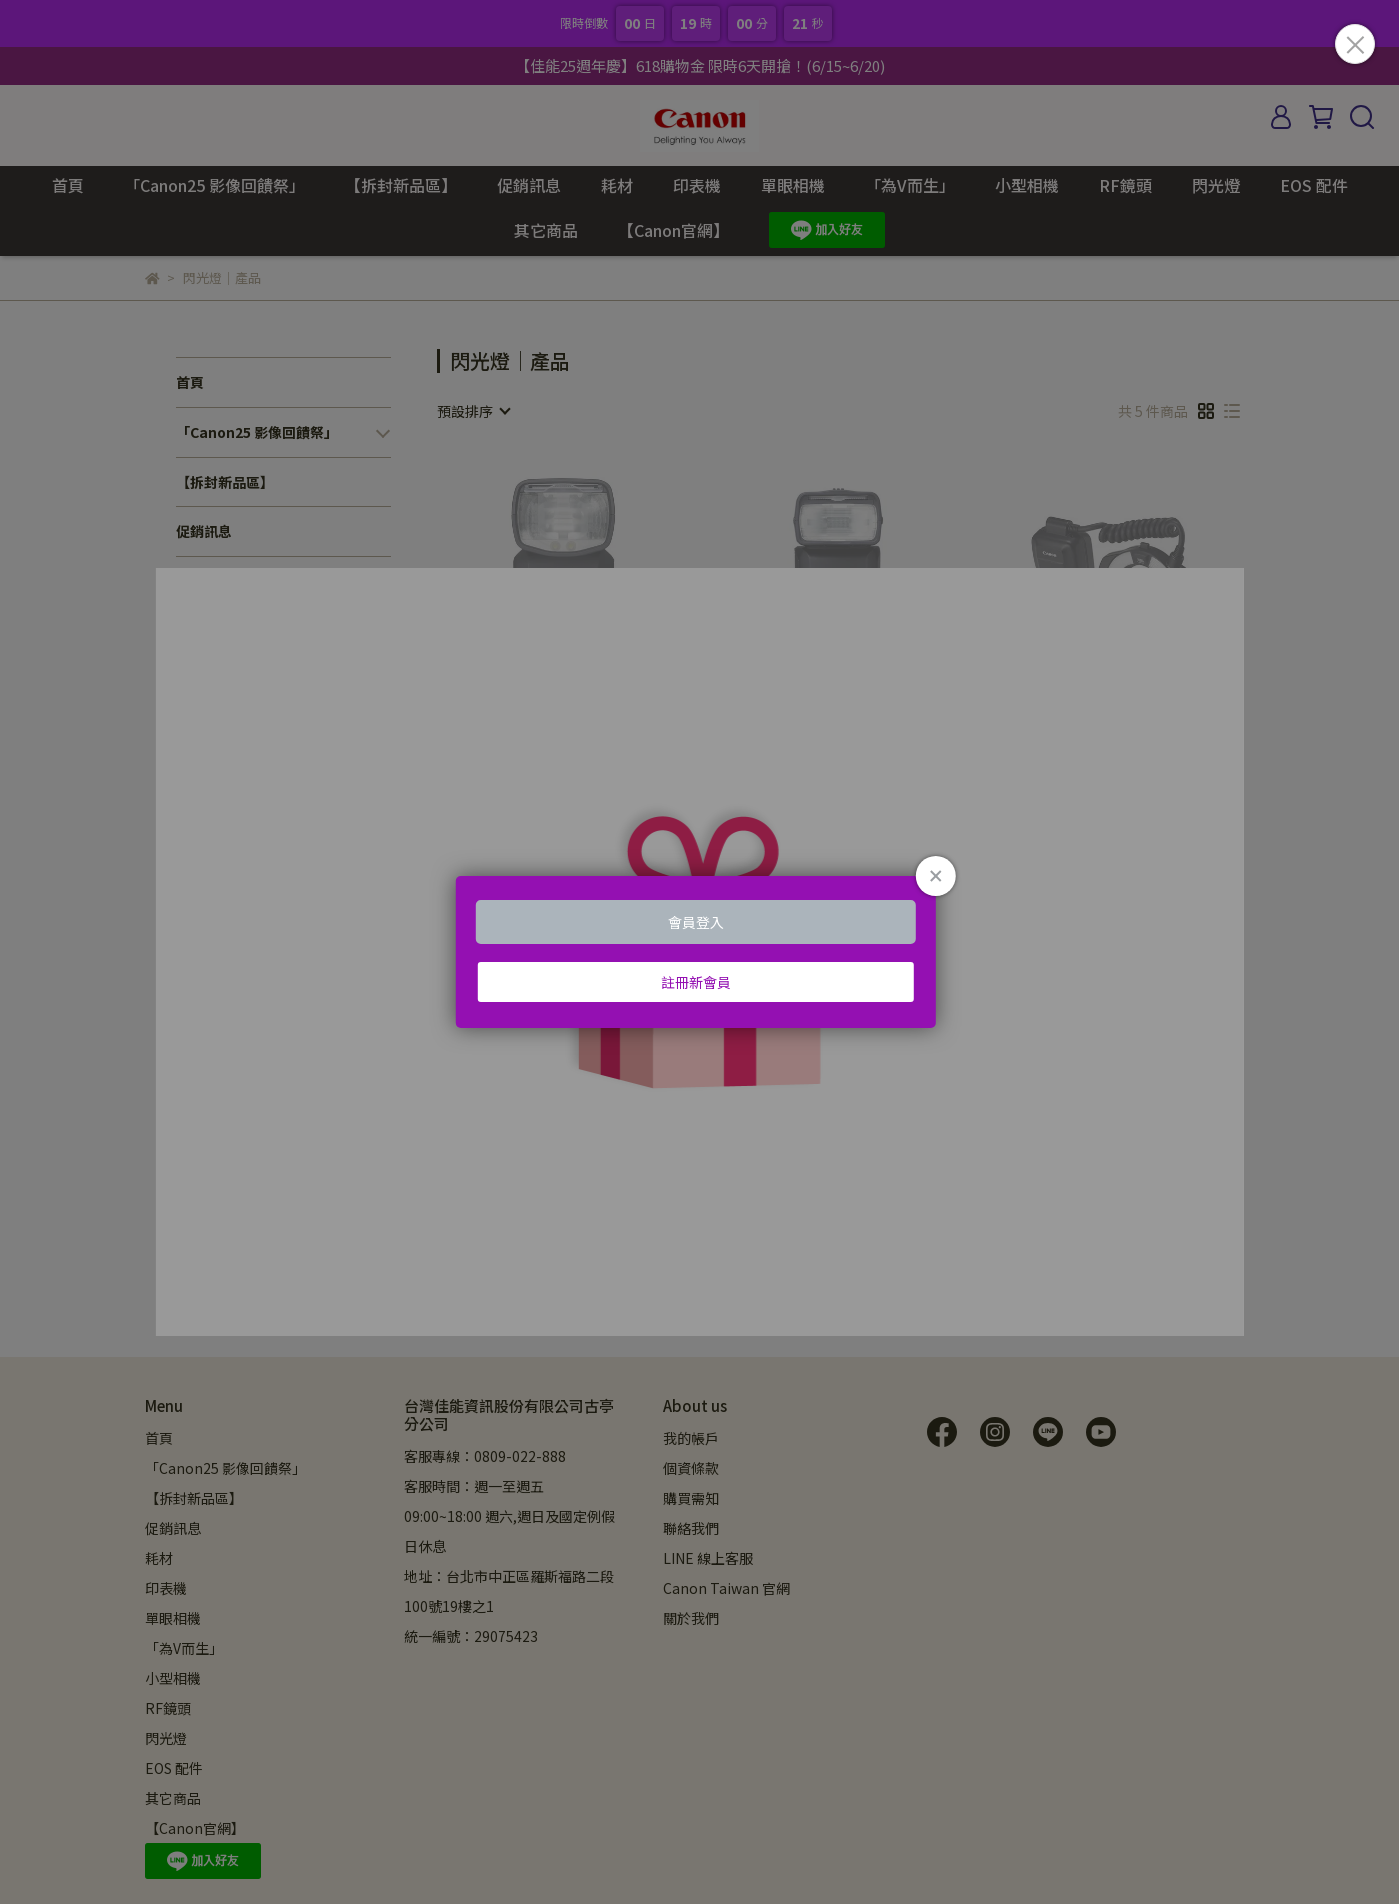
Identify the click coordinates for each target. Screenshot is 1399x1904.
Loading (699, 952)
